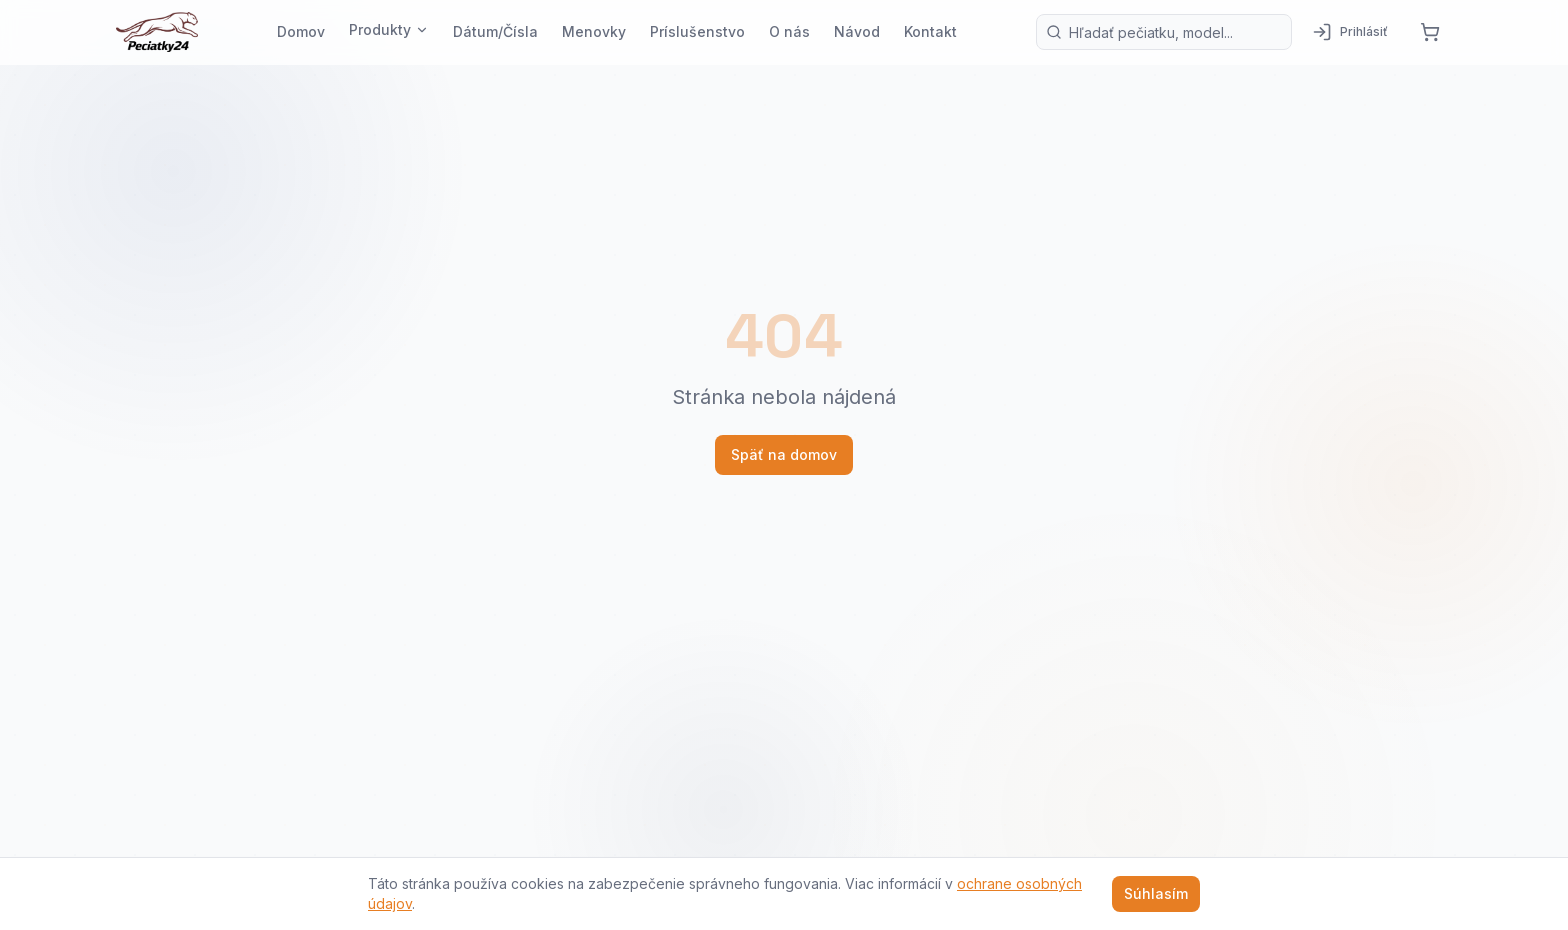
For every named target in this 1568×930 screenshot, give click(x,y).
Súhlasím (1156, 893)
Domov (301, 31)
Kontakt (930, 31)
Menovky (594, 31)
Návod (857, 31)
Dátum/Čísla (495, 31)
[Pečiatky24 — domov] (157, 32)
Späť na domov (784, 454)
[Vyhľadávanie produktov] (1164, 32)
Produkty (389, 29)
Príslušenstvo (697, 31)
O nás (789, 31)
